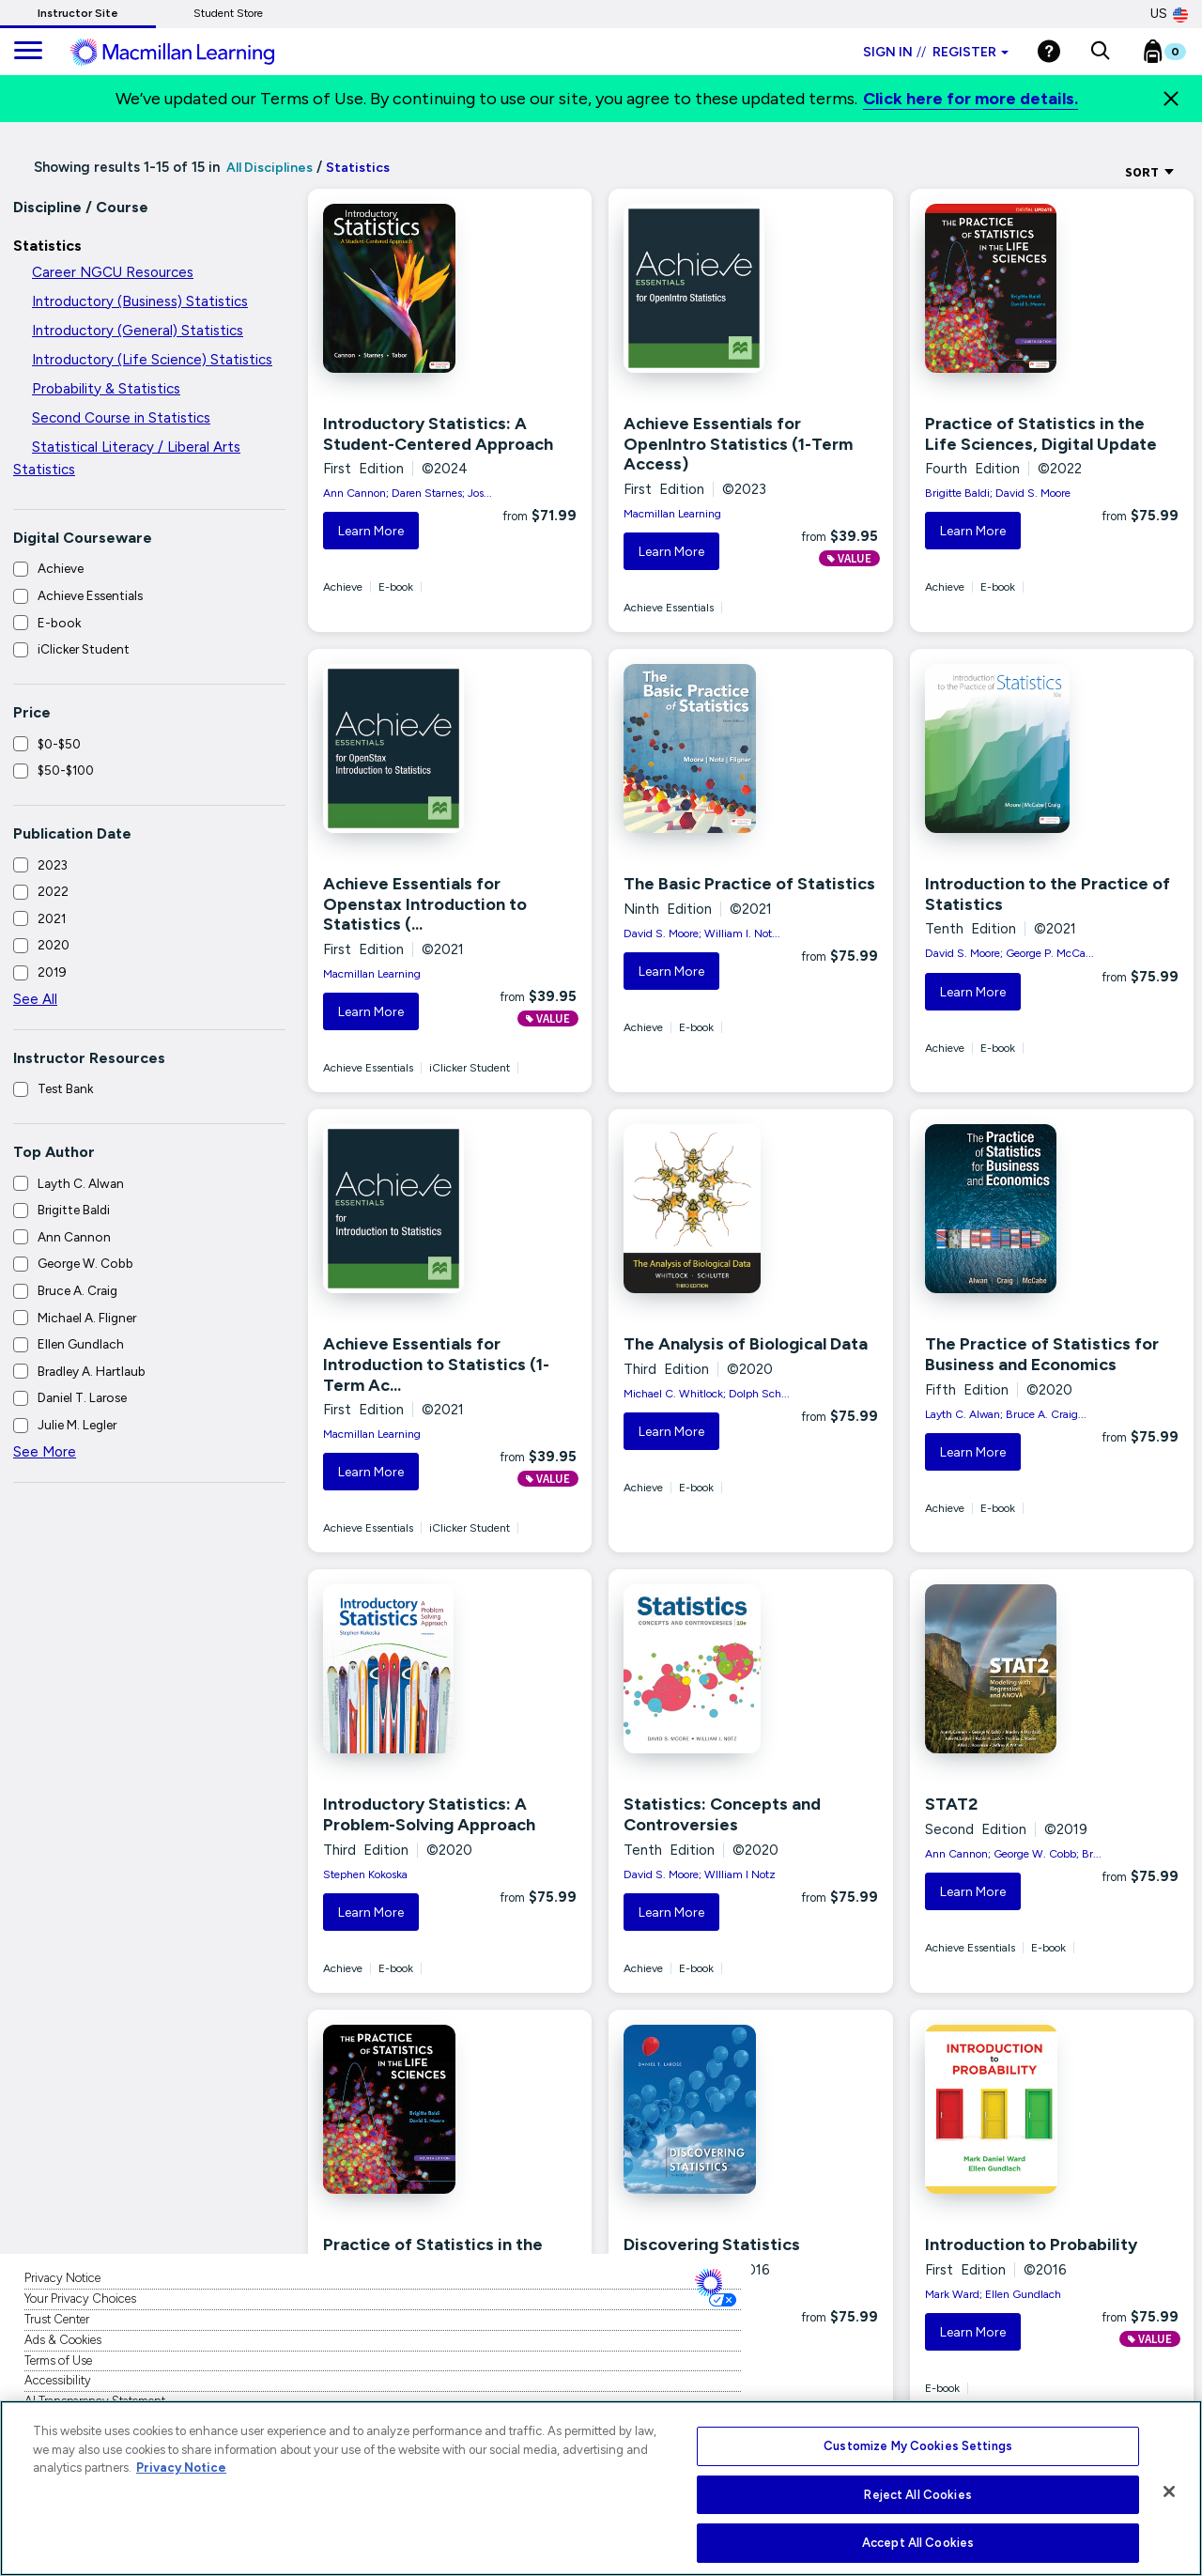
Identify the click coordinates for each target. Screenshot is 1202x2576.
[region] (601, 2488)
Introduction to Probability (1031, 2244)
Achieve (61, 568)
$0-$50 (59, 743)
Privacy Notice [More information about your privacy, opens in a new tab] (181, 2467)
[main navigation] (28, 51)
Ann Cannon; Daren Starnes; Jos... (407, 493)
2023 (53, 864)
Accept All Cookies (918, 2543)
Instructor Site (78, 13)
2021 (52, 918)
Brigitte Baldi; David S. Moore (998, 493)
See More (44, 1451)
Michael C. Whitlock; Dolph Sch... (707, 1393)
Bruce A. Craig (77, 1290)
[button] (1100, 51)
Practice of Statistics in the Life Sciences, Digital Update (1041, 434)
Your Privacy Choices (80, 2298)
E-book (59, 622)
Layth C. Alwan (81, 1183)
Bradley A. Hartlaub (92, 1371)
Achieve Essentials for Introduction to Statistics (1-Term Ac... (436, 1364)
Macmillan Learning (672, 513)
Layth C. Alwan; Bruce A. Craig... (1005, 1414)
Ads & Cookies (62, 2340)
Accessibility (57, 2380)
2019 (52, 971)
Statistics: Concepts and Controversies (722, 1814)
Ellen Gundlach (81, 1343)
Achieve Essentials (90, 595)
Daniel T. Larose (82, 1397)
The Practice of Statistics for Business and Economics (1042, 1354)
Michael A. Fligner (87, 1317)
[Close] (1171, 98)
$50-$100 (66, 770)
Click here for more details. (970, 98)
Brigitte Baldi (74, 1209)
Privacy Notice (62, 2278)
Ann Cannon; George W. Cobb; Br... (1013, 1853)
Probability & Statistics (106, 388)
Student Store (228, 13)
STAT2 (951, 1804)
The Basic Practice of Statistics (749, 883)
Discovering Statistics (712, 2244)
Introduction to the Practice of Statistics (1047, 894)
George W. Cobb (85, 1263)
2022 (53, 891)
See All (35, 999)
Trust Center (56, 2319)
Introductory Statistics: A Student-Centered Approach (438, 434)
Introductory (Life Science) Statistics (152, 359)
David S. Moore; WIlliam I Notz (700, 1874)
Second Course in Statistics (121, 417)
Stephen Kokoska (365, 1874)
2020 (53, 944)
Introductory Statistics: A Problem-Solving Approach (429, 1814)
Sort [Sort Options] (1150, 171)
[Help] (1049, 51)
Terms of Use (58, 2360)
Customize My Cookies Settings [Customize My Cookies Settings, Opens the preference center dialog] (918, 2446)
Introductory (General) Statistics (137, 330)
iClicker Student (84, 648)
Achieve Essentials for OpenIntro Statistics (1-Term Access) (738, 443)
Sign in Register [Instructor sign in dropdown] (936, 52)
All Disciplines (268, 168)
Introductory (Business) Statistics (140, 301)
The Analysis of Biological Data (746, 1344)
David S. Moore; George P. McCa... (1009, 953)
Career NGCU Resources (112, 272)
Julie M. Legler (77, 1424)
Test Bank (65, 1088)
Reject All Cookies (917, 2495)
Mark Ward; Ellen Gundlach (993, 2294)
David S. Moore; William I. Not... (702, 933)
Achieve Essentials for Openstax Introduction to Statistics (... (425, 903)
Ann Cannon (74, 1236)
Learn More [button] (371, 531)
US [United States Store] (1169, 14)
